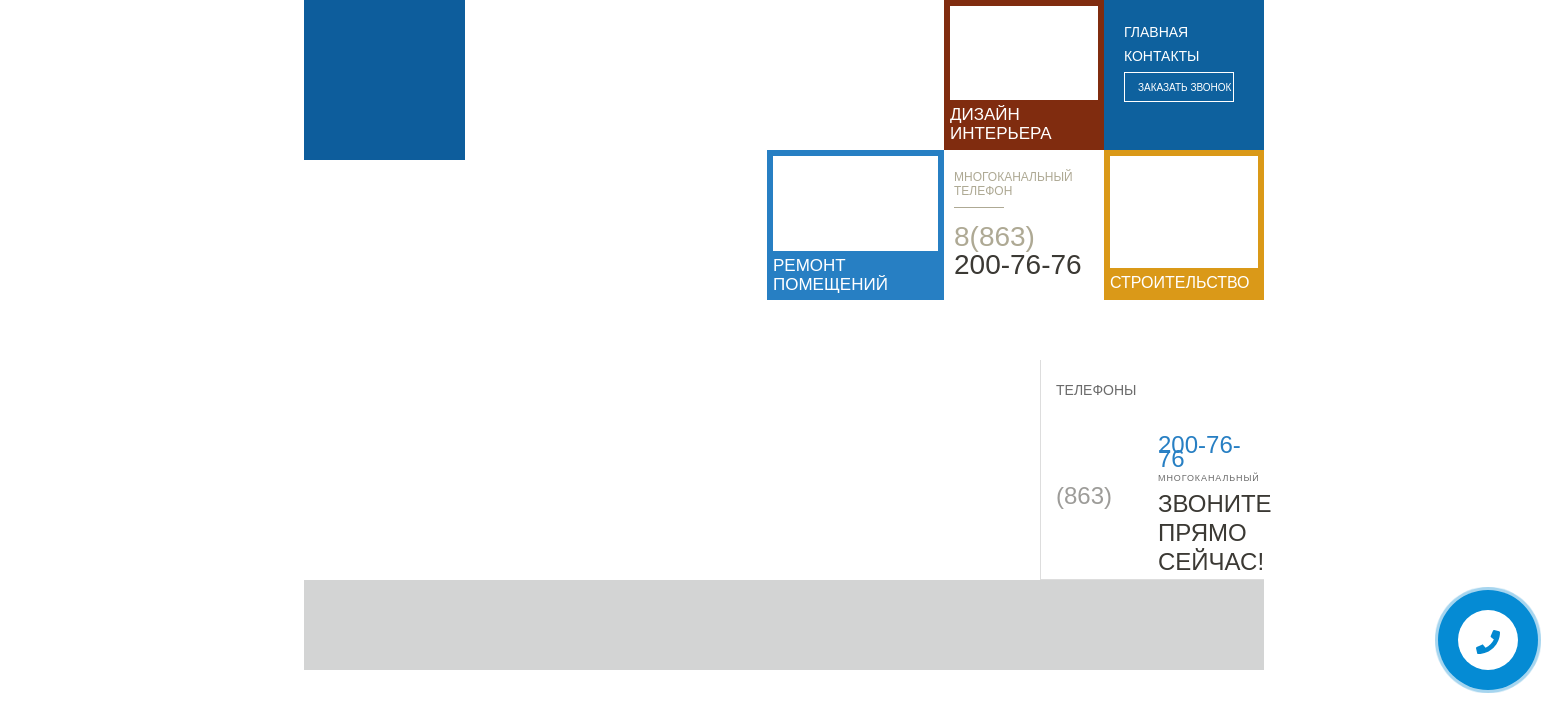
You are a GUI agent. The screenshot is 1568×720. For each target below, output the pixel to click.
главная (1156, 32)
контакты (1162, 56)
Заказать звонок (1184, 87)
